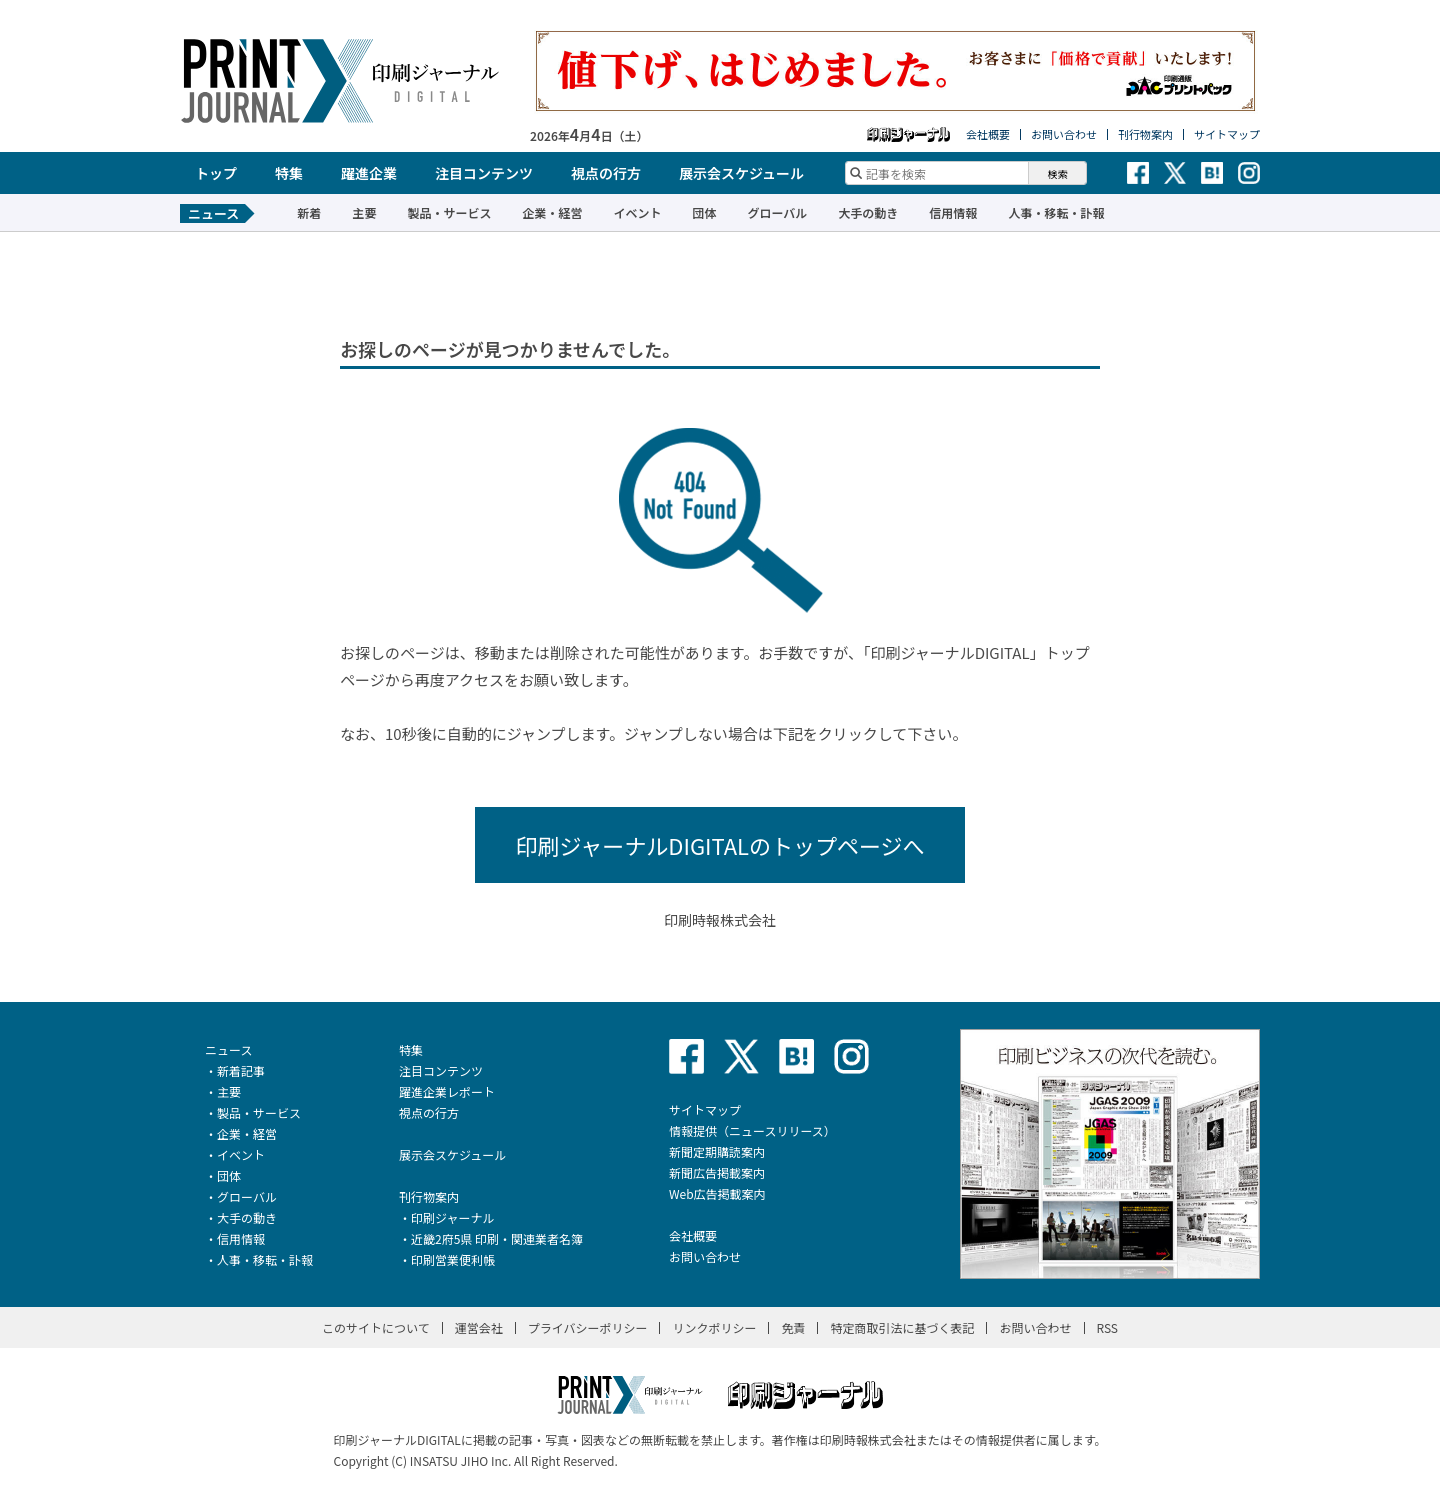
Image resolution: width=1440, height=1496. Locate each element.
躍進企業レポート (447, 1091)
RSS (1108, 1327)
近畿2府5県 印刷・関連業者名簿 (497, 1238)
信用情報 (953, 212)
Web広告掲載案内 (717, 1193)
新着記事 (241, 1070)
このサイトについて (376, 1327)
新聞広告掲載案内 (717, 1172)
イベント (637, 212)
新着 (309, 212)
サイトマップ (1227, 134)
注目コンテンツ (484, 173)
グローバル (777, 212)
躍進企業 (369, 173)
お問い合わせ (1064, 134)
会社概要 (988, 134)
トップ (216, 173)
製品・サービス (449, 212)
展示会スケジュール (741, 173)
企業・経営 (552, 212)
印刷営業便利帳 (453, 1259)
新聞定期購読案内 (717, 1151)
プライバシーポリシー (588, 1327)
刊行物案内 (1145, 134)
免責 (793, 1327)
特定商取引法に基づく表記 (902, 1327)
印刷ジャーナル (452, 1217)
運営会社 (479, 1327)
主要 (364, 212)
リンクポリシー (714, 1327)
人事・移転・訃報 (1056, 212)
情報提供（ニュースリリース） (752, 1130)
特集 (289, 173)
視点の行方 (606, 173)
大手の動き (868, 212)
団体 (704, 212)
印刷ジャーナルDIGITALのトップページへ (719, 845)
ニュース (228, 1049)
